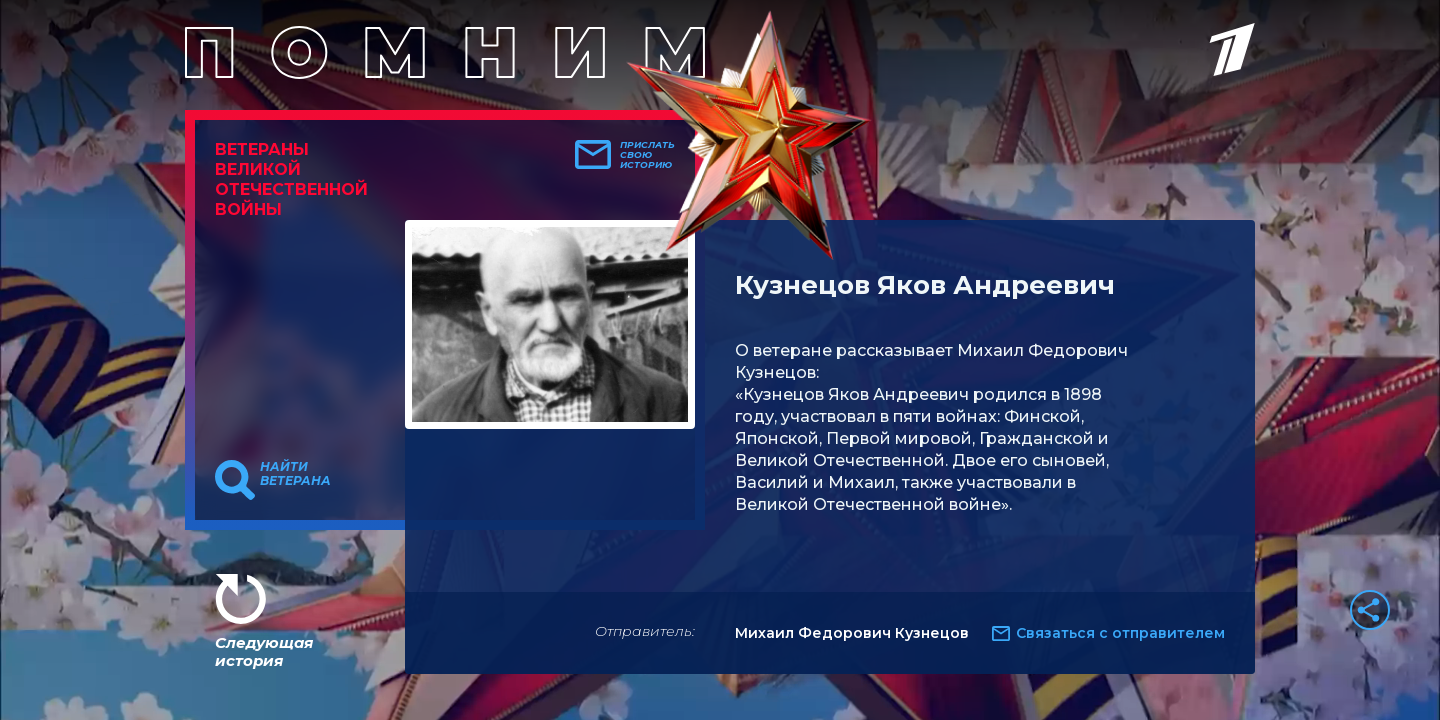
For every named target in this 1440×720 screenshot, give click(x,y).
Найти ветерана (295, 474)
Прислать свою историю (647, 155)
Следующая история (264, 651)
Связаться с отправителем (1120, 633)
